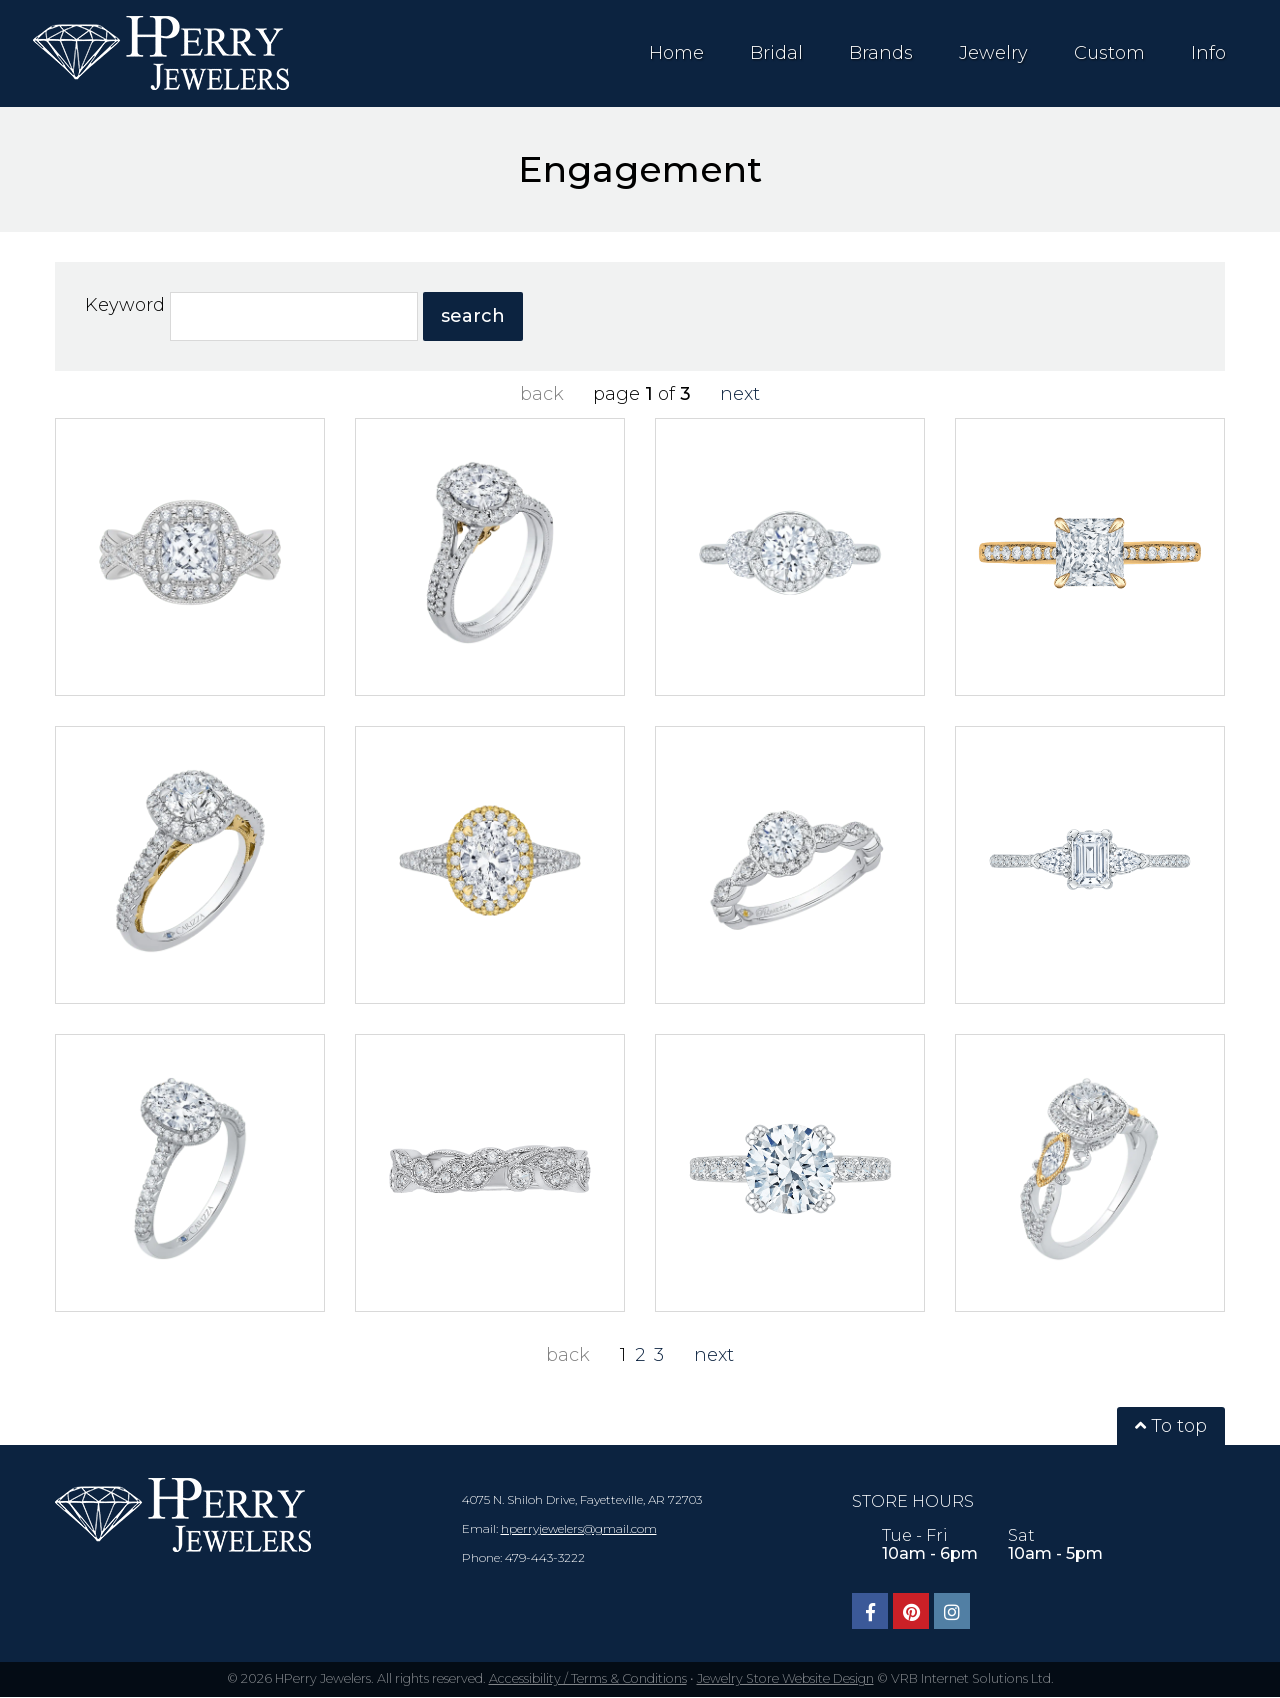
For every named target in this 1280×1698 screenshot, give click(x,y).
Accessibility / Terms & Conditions (588, 1678)
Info (1208, 53)
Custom (1109, 53)
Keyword (123, 305)
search (473, 316)
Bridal (776, 53)
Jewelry (993, 53)
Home (676, 53)
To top (1171, 1426)
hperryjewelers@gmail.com (579, 1528)
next (740, 394)
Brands (881, 53)
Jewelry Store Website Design (785, 1678)
